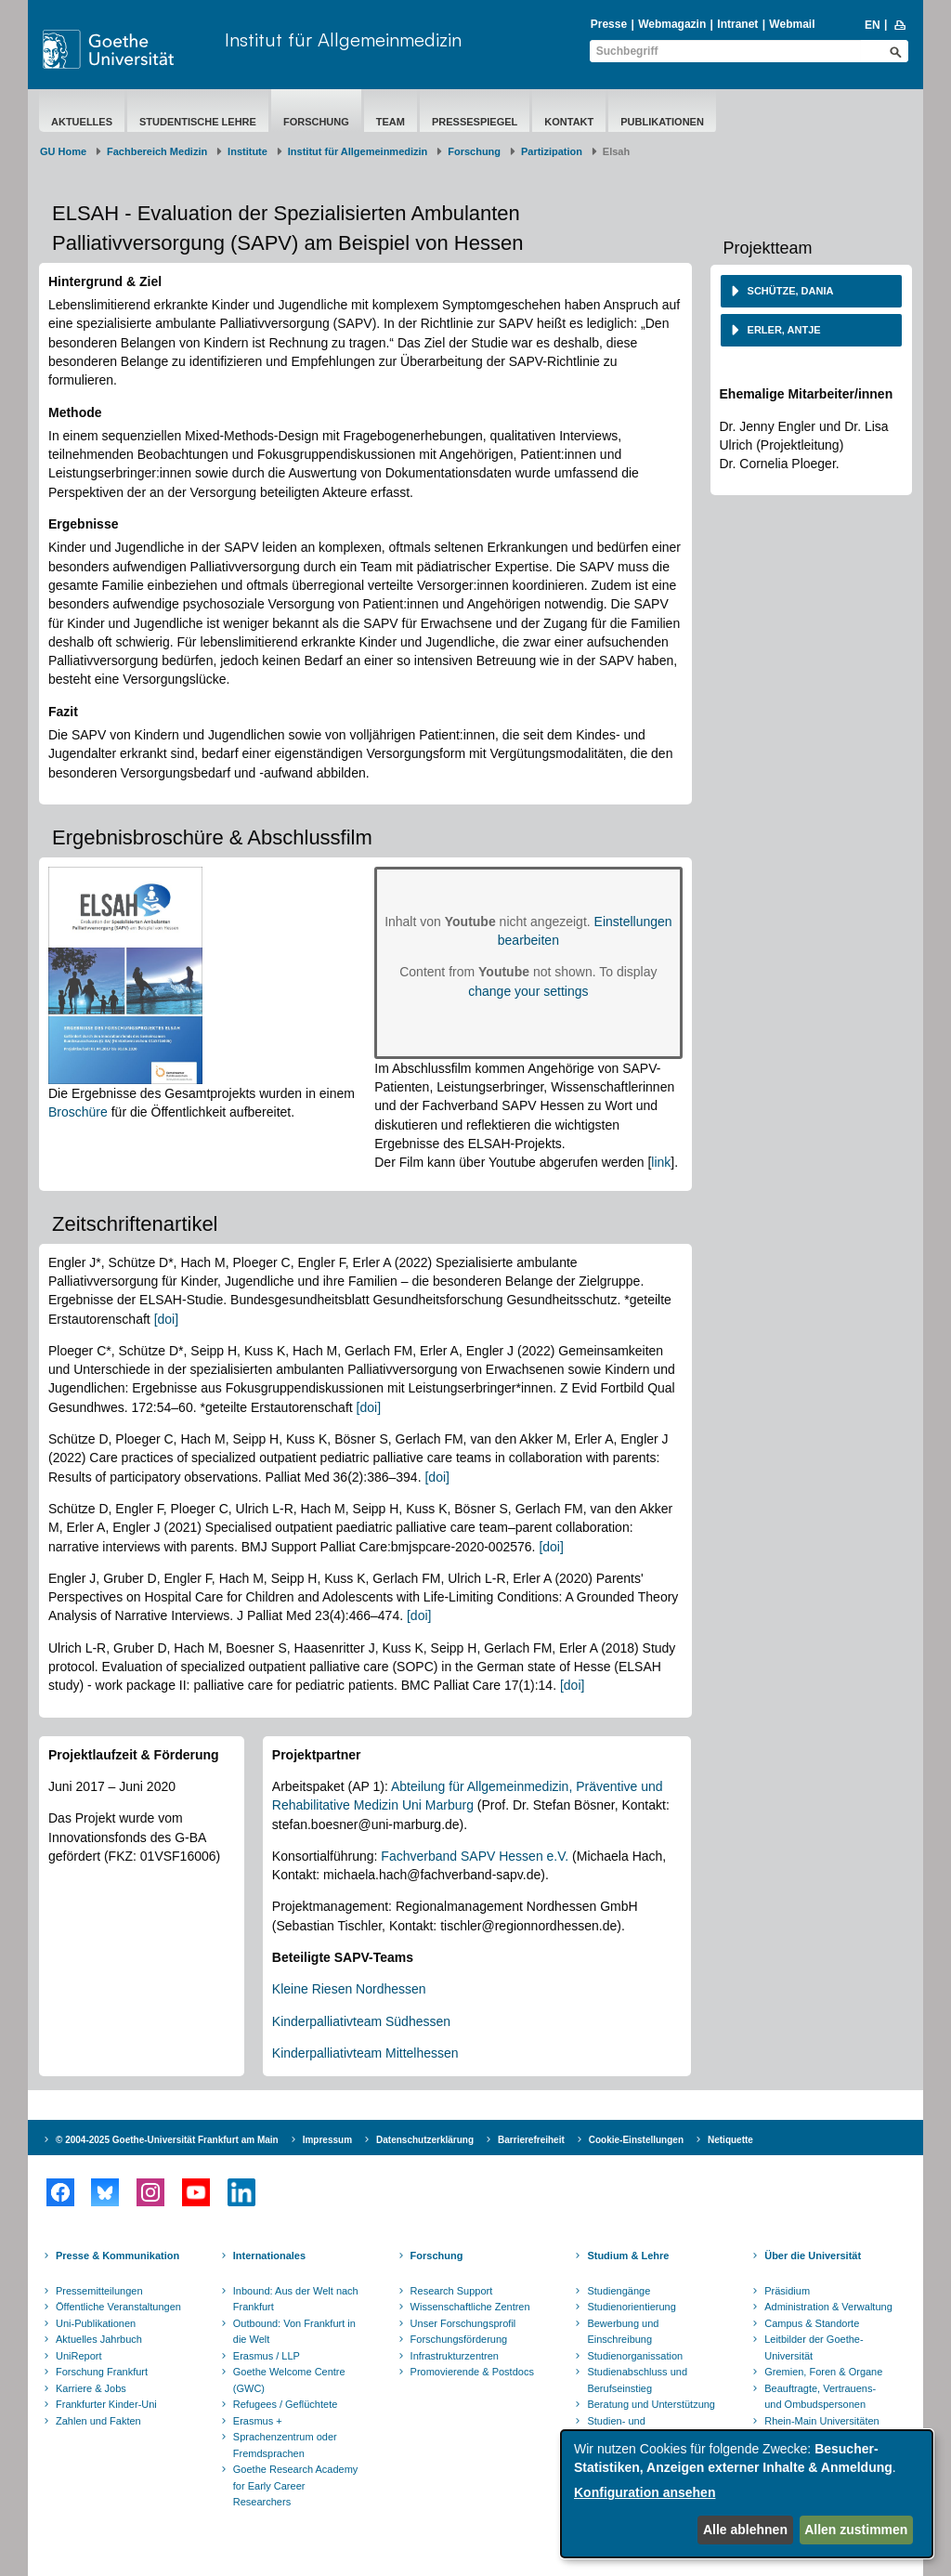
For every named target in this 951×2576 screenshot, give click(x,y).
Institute (247, 151)
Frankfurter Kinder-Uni (106, 2404)
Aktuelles (81, 121)
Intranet (737, 24)
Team (390, 121)
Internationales (269, 2255)
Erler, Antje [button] (783, 329)
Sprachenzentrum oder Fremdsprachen (285, 2445)
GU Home (63, 151)
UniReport (79, 2355)
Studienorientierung (631, 2306)
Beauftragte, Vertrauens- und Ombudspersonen (820, 2397)
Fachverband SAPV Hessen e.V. (474, 1856)
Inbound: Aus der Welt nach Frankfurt (295, 2299)
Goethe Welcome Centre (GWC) (289, 2380)
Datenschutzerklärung (425, 2140)
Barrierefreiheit (531, 2140)
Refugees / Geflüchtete (285, 2404)
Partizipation (551, 151)
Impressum (327, 2140)
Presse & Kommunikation (117, 2255)
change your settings (528, 991)
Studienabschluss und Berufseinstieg (637, 2380)
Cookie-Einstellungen (636, 2140)
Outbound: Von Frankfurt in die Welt (294, 2332)
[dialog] (746, 2493)
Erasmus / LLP (266, 2355)
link (661, 1162)
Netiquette (730, 2140)
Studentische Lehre (197, 121)
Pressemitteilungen (99, 2290)
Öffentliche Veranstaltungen (118, 2306)
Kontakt (568, 121)
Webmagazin (672, 24)
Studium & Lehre (628, 2255)
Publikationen (662, 121)
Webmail (791, 24)
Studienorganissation (635, 2355)
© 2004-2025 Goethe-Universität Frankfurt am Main (167, 2140)
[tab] (812, 291)
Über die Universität (812, 2255)
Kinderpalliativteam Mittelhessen (365, 2053)
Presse (609, 24)
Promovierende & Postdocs (472, 2371)
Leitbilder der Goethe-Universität (813, 2347)
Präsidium (787, 2290)
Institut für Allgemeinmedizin (343, 39)
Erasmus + (257, 2420)
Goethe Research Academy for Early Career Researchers (295, 2485)
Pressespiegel (474, 121)
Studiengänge (618, 2290)
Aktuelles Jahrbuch (99, 2339)
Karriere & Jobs (91, 2388)
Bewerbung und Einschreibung (622, 2332)
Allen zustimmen (855, 2529)
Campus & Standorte (811, 2323)
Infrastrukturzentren (454, 2355)
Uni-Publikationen (96, 2323)
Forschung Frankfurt (102, 2371)
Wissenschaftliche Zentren (470, 2306)
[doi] (166, 1319)
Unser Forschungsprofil (463, 2323)
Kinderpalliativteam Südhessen (361, 2021)
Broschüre (78, 1112)
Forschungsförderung (459, 2339)
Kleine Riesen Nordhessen (349, 1988)
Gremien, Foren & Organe (823, 2371)
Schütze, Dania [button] (789, 290)
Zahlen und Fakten (98, 2420)
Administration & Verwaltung (828, 2306)
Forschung (316, 121)
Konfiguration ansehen (644, 2492)
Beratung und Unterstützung (651, 2404)
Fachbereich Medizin (157, 151)
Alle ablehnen (745, 2529)
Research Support (451, 2290)
